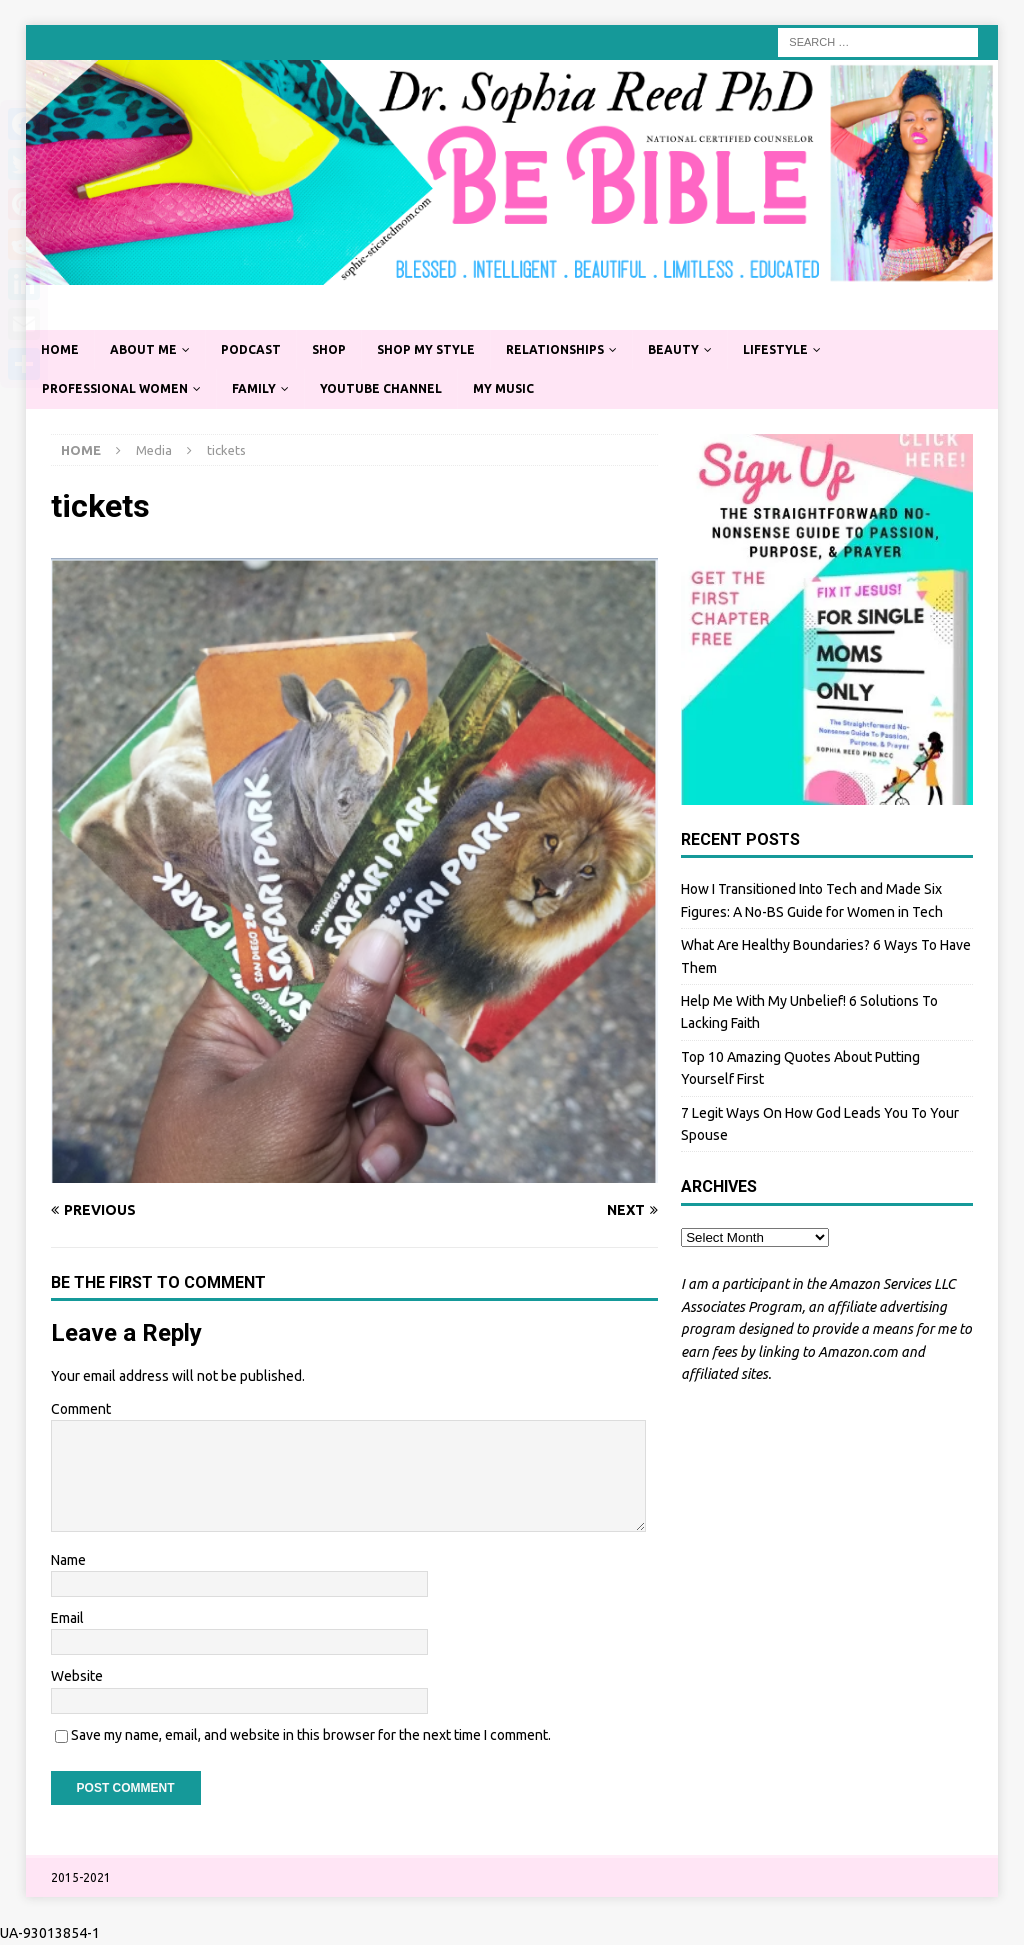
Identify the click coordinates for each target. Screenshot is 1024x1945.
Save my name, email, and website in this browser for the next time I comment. (311, 1735)
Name (68, 1560)
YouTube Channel (381, 388)
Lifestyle (775, 349)
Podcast (251, 349)
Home (60, 349)
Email (67, 1618)
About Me (143, 349)
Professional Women (115, 388)
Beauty (673, 349)
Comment (81, 1409)
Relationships (555, 349)
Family (254, 388)
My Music (503, 388)
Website (77, 1676)
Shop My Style (426, 349)
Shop (329, 349)
